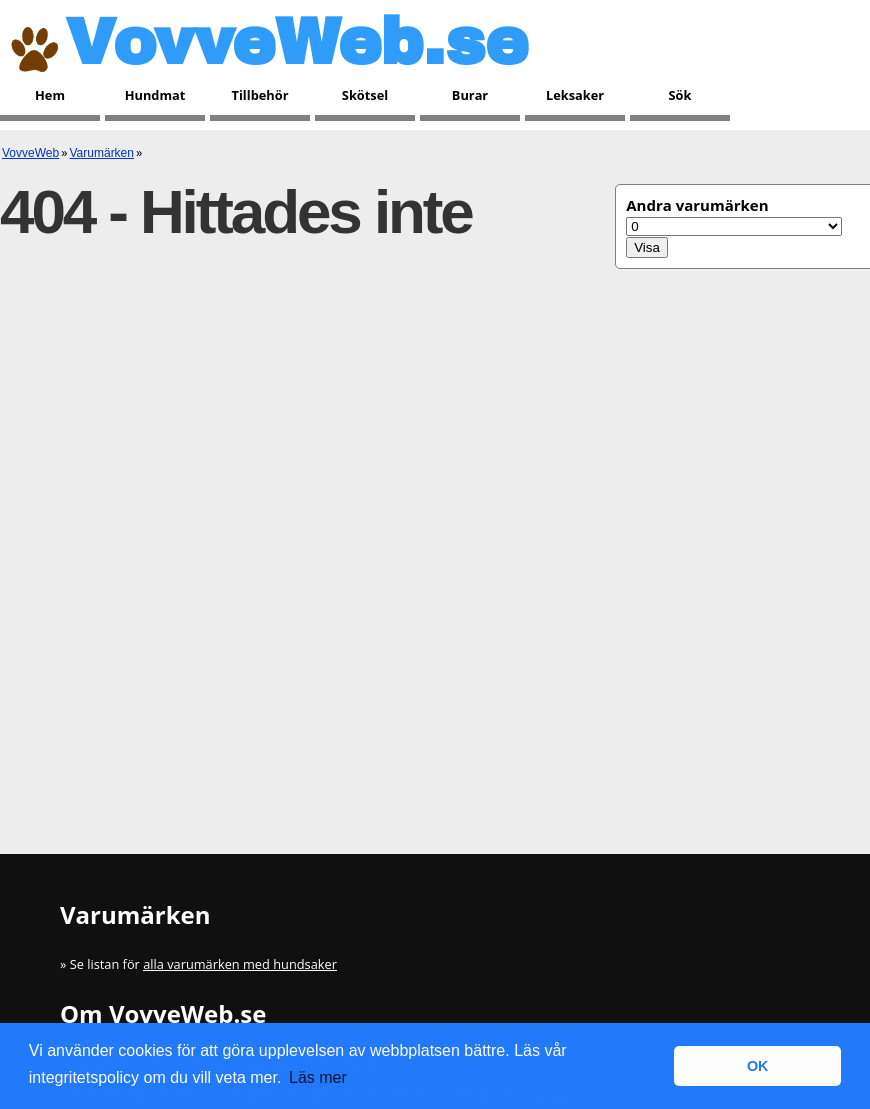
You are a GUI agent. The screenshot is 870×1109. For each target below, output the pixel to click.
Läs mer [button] (318, 1077)
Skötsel (365, 95)
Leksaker (575, 95)
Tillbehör (260, 95)
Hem (50, 95)
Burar (470, 95)
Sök (680, 95)
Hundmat (155, 95)
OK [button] (758, 1066)
